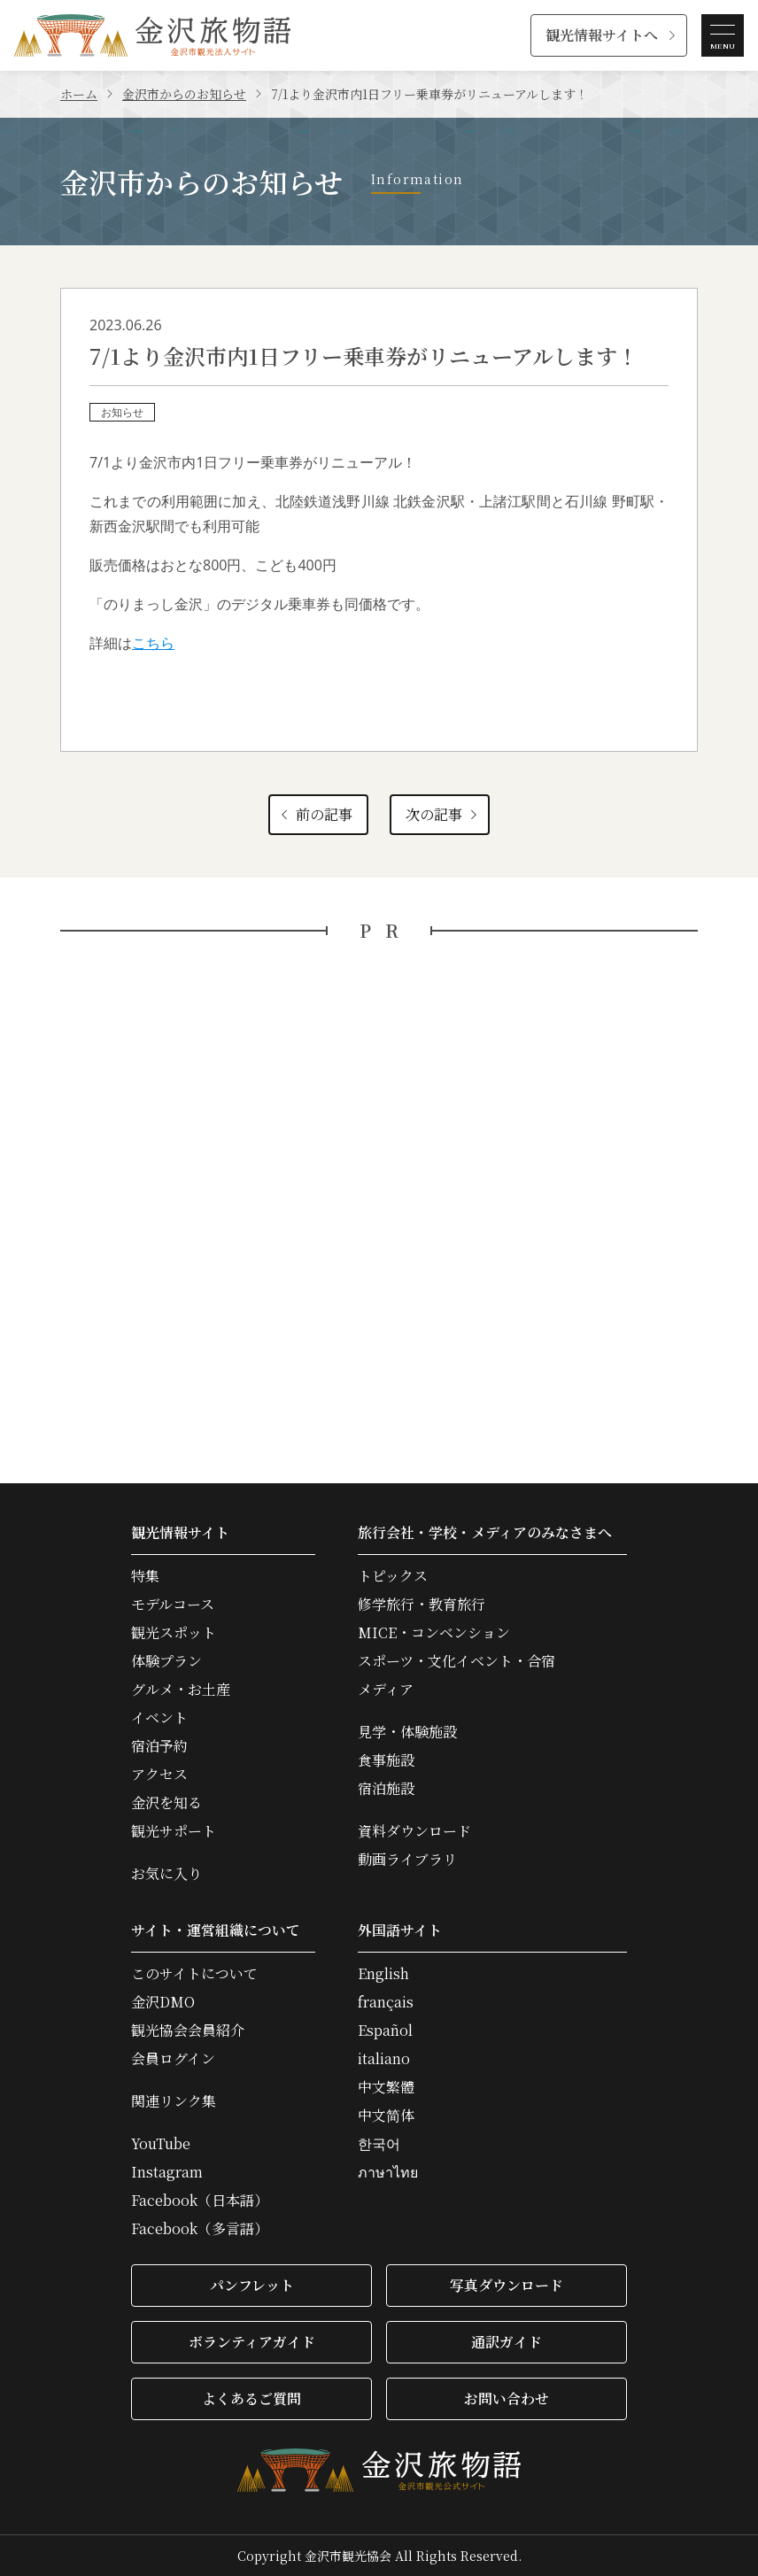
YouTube (160, 2144)
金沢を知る (166, 1803)
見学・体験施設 (407, 1732)
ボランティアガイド (252, 2342)
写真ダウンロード (506, 2285)
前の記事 (314, 814)
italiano (384, 2059)
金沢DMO (163, 2002)
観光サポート (173, 1831)
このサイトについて (194, 1974)
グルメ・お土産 (180, 1690)
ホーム (78, 94)
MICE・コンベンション (434, 1633)
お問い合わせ (506, 2398)
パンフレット (252, 2285)
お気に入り (166, 1874)
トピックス (393, 1576)
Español (385, 2030)
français (386, 2002)
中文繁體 (386, 2087)
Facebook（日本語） (199, 2200)
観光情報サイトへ (601, 35)
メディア (386, 1690)
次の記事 (443, 814)
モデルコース (172, 1604)
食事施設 (386, 1760)
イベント (159, 1718)
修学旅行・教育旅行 (421, 1604)
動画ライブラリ (407, 1860)
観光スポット (173, 1633)
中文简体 (386, 2115)
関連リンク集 (173, 2101)
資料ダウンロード (414, 1831)
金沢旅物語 (152, 35)
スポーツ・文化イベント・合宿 (456, 1661)
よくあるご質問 (251, 2398)
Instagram (167, 2172)
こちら (153, 643)
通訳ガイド (506, 2342)
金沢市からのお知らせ (184, 94)
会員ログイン (173, 2059)
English (383, 1974)
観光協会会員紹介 (187, 2030)
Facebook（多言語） (199, 2229)
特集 (145, 1576)
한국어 (379, 2144)
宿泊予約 (159, 1746)
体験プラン (166, 1661)
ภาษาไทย (388, 2172)
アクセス (159, 1775)
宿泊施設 (386, 1789)
